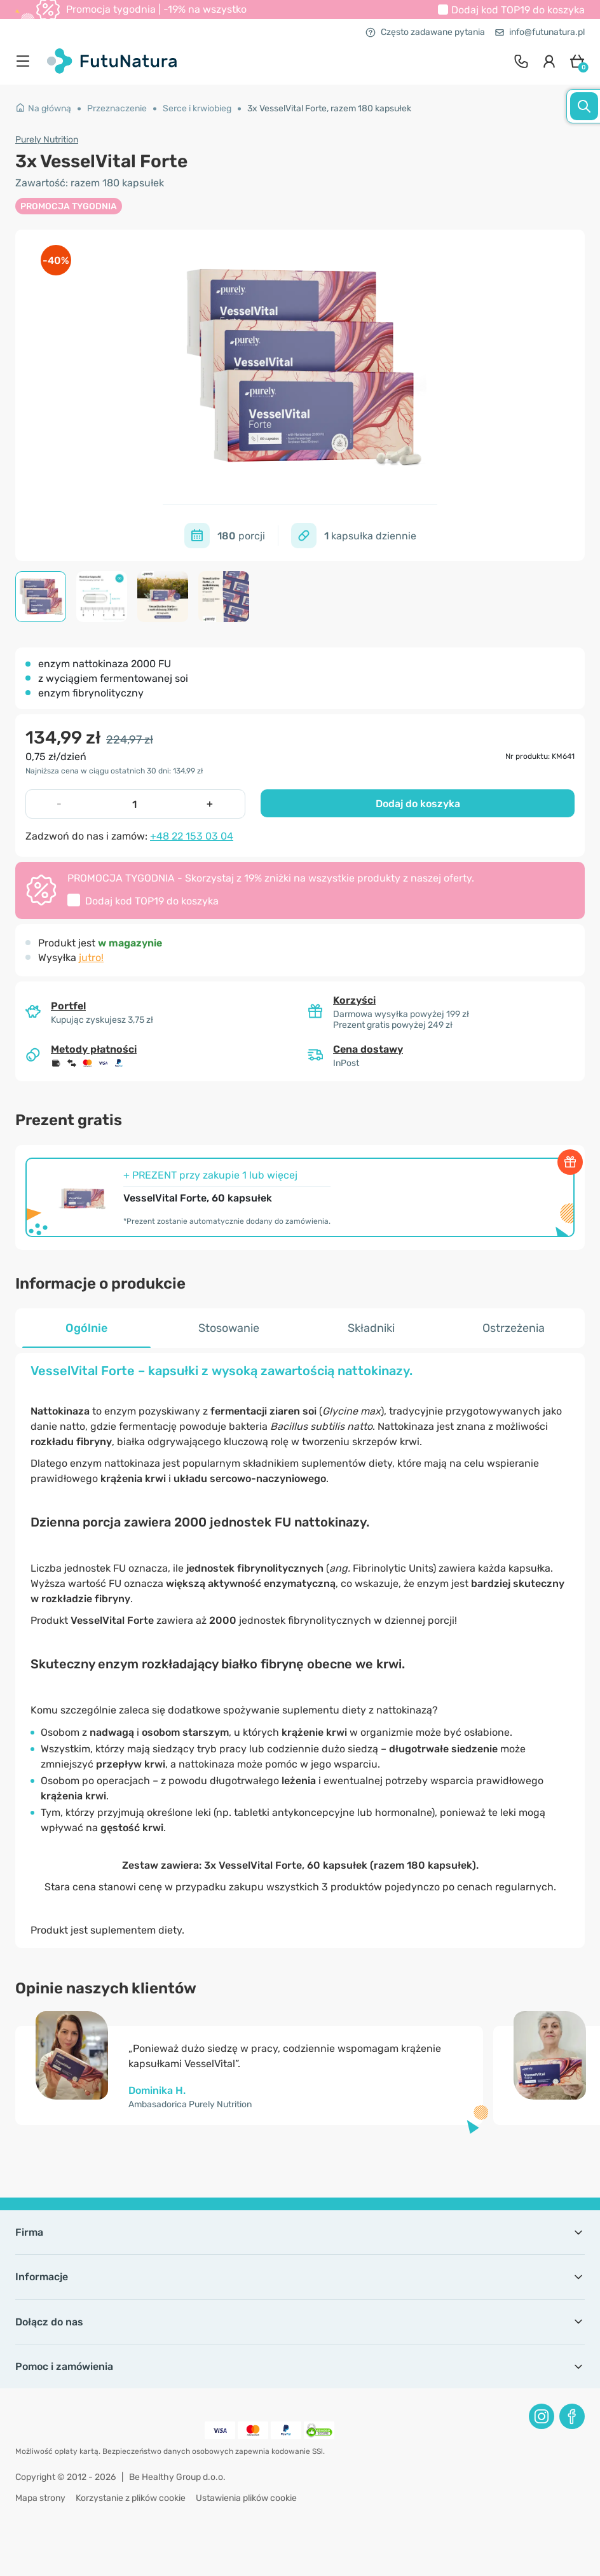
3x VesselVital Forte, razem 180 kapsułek (329, 108)
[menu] (26, 61)
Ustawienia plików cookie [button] (246, 2498)
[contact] (521, 61)
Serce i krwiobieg (197, 108)
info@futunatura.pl (540, 32)
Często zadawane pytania (425, 32)
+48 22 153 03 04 (191, 836)
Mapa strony (40, 2498)
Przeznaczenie (117, 108)
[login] (549, 61)
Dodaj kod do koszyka (518, 10)
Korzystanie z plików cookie (131, 2498)
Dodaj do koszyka (418, 804)
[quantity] (134, 804)
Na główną (43, 108)
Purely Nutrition (46, 139)
